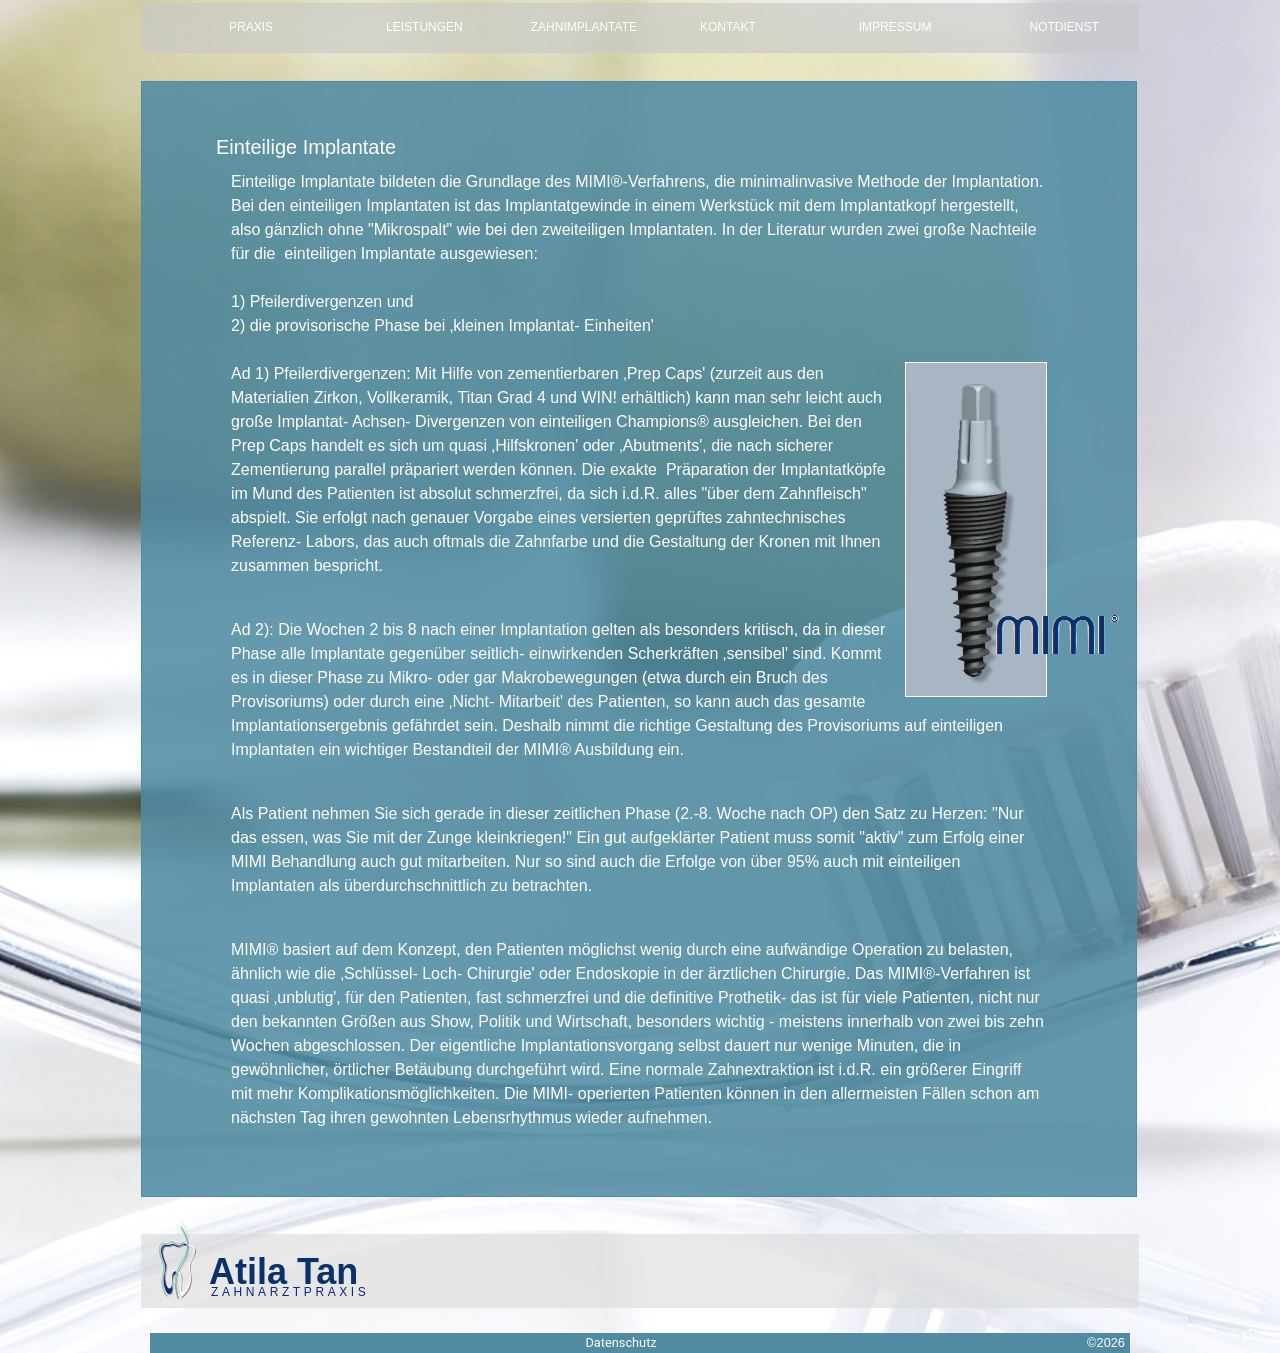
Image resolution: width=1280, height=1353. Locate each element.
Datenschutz (620, 1342)
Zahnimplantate (584, 27)
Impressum (895, 27)
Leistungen (424, 27)
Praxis (251, 27)
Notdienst (1069, 27)
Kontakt (728, 27)
